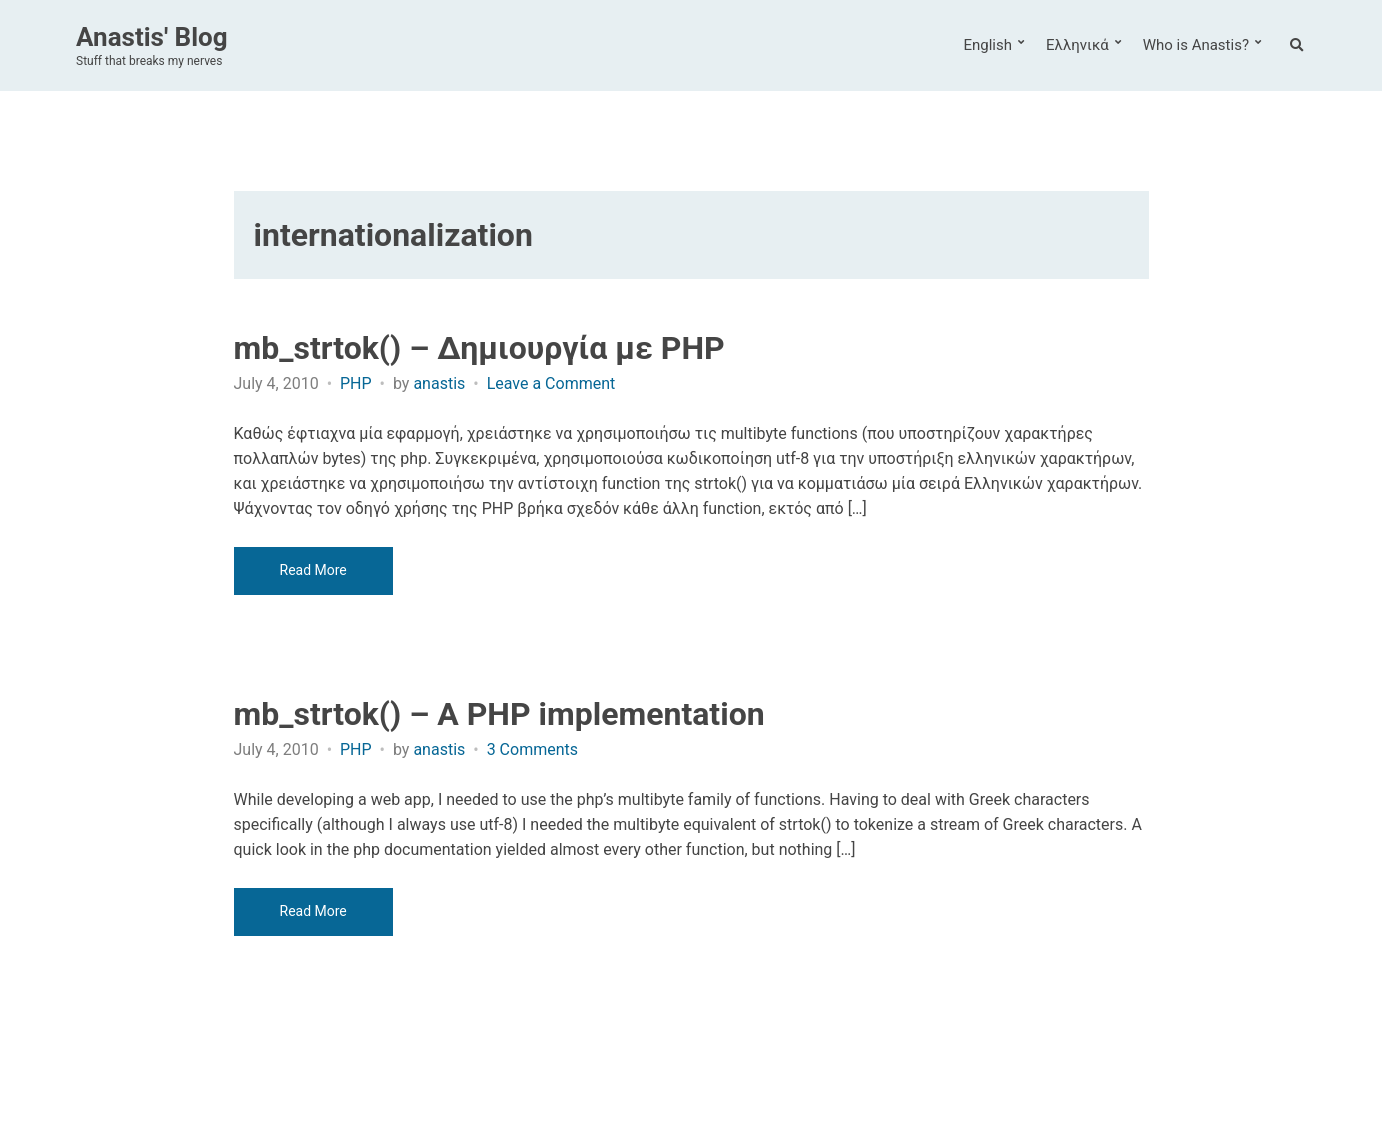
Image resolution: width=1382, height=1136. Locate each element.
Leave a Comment (551, 383)
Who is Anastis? (1196, 45)
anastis (439, 383)
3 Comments (532, 749)
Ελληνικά (1077, 45)
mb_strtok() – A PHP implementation (499, 714)
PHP (356, 383)
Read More (313, 570)
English (987, 45)
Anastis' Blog (152, 37)
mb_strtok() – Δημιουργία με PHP (479, 348)
